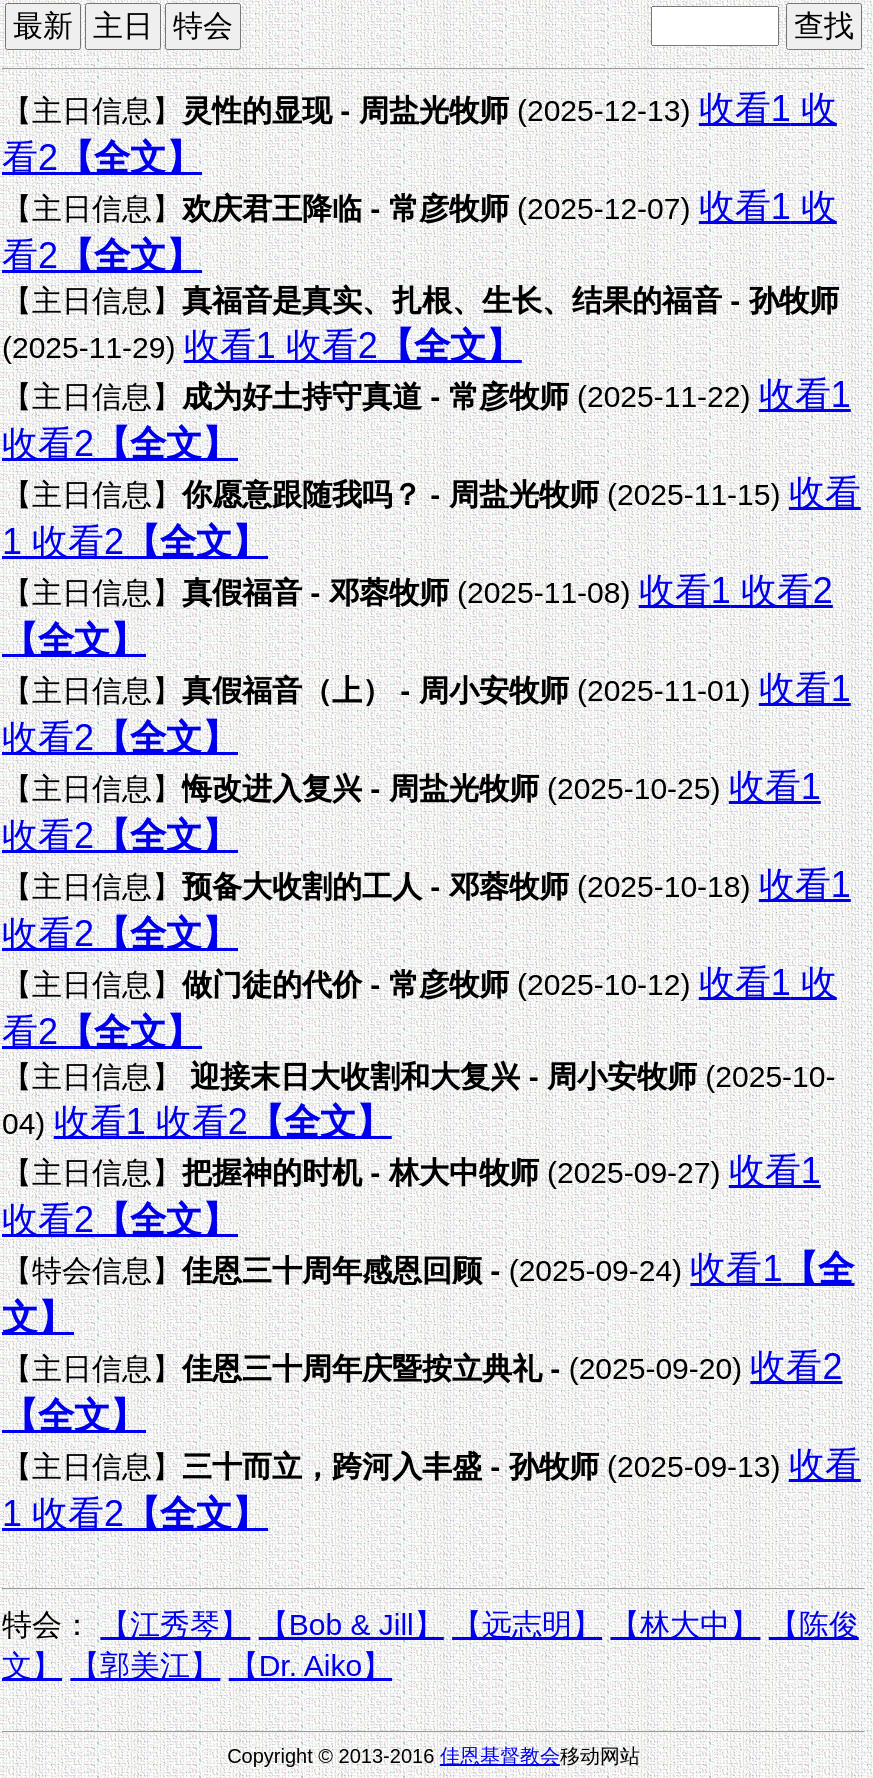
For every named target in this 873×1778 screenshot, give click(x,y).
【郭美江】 (145, 1665)
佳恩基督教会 (500, 1756)
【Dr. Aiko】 (310, 1665)
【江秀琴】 (175, 1624)
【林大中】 (685, 1624)
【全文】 (130, 157)
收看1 (745, 108)
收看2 (327, 345)
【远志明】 (527, 1624)
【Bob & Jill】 (351, 1624)
